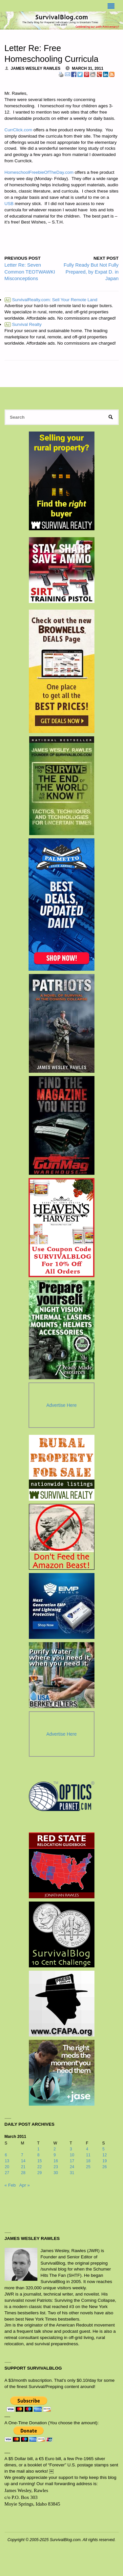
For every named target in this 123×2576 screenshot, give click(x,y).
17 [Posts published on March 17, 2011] (72, 2161)
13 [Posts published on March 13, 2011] (7, 2161)
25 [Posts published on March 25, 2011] (88, 2167)
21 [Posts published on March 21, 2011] (23, 2167)
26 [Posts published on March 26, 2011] (104, 2167)
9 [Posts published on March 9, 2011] (54, 2155)
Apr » (24, 2185)
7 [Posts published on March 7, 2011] (22, 2155)
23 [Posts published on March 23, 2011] (55, 2167)
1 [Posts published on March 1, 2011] (38, 2149)
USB (9, 203)
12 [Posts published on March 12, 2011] (104, 2155)
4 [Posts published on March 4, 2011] (87, 2149)
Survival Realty (23, 324)
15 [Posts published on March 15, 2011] (39, 2161)
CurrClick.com (18, 129)
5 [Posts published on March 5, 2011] (103, 2149)
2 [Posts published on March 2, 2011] (54, 2149)
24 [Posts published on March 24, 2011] (72, 2167)
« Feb (10, 2185)
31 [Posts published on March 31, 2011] (72, 2172)
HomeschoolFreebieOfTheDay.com (39, 172)
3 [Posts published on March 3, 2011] (71, 2149)
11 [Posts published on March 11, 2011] (88, 2155)
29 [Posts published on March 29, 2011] (39, 2172)
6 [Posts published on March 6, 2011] (6, 2155)
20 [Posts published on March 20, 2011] (7, 2167)
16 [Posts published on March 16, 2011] (55, 2161)
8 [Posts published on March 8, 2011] (38, 2155)
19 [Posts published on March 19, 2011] (104, 2161)
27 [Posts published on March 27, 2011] (7, 2172)
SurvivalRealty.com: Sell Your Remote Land (51, 299)
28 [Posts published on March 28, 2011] (23, 2172)
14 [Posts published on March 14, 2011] (23, 2161)
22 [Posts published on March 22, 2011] (39, 2167)
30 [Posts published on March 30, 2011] (55, 2172)
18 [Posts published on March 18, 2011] (88, 2161)
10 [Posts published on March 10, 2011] (72, 2155)
